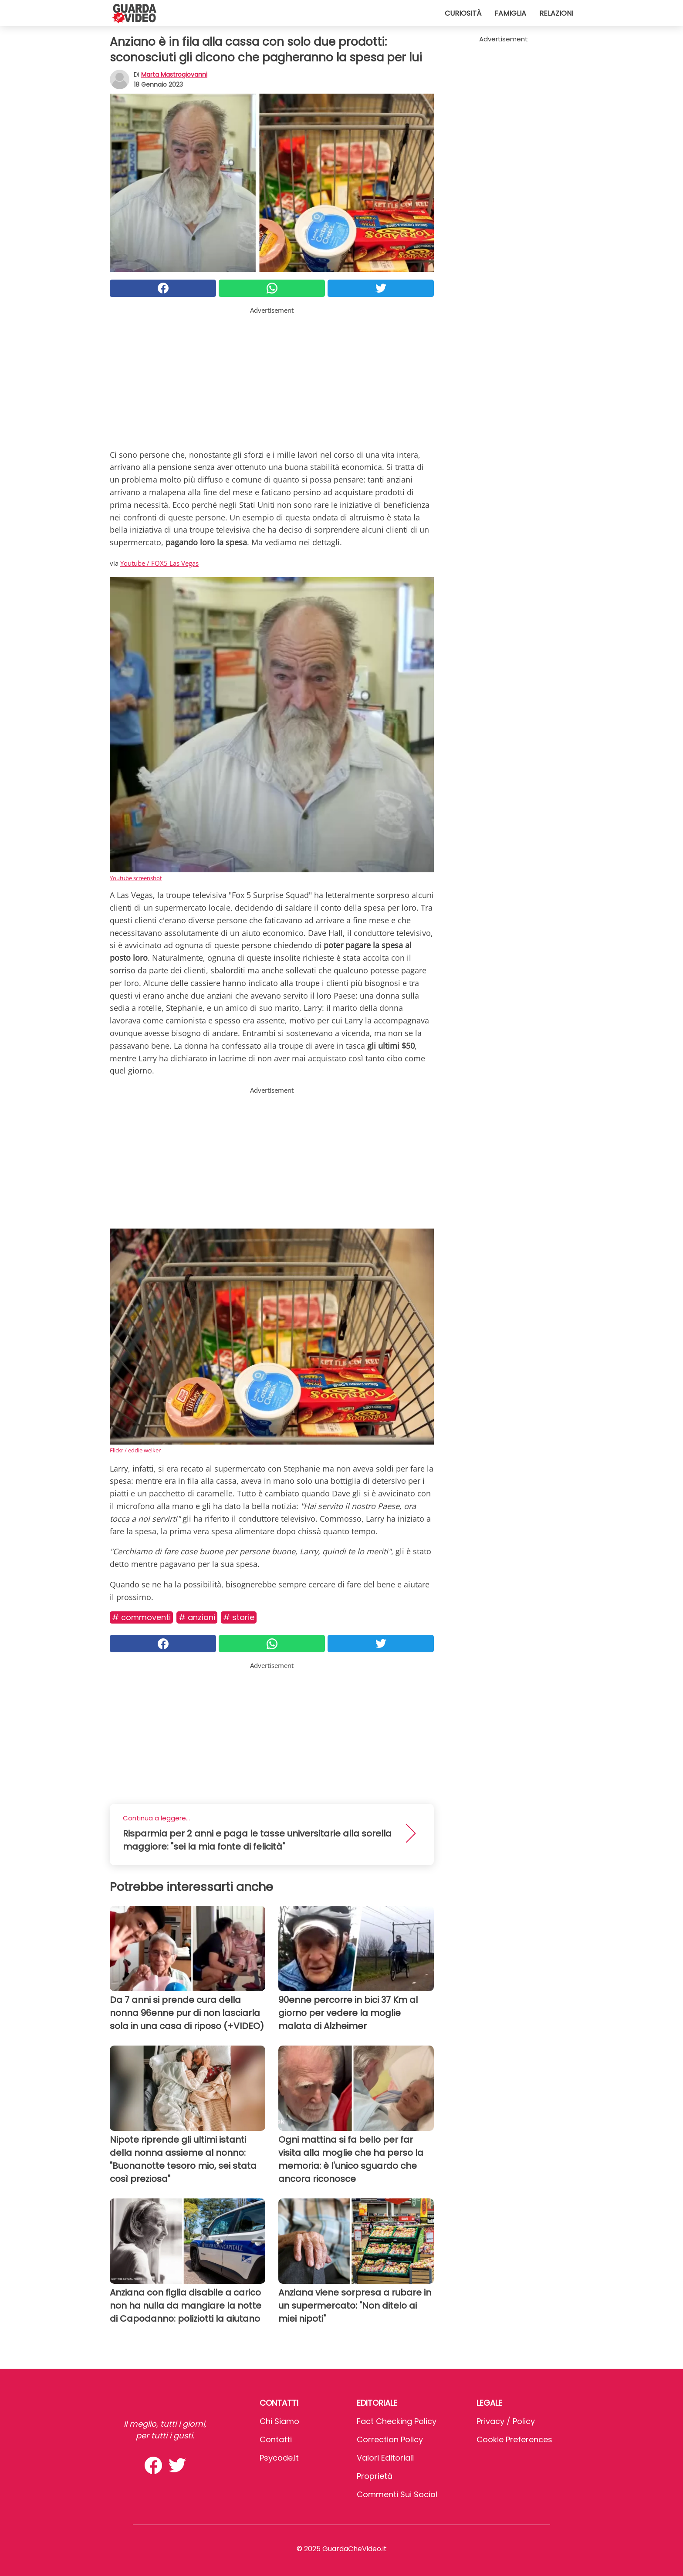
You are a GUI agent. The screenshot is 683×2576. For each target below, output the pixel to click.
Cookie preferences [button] (514, 2439)
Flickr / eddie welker (135, 1450)
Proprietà (374, 2476)
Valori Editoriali (385, 2457)
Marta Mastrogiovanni (174, 74)
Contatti (276, 2439)
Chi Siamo (279, 2421)
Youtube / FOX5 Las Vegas (159, 563)
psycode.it (279, 2457)
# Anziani (197, 1617)
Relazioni (556, 13)
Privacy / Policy (506, 2421)
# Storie (238, 1617)
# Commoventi (141, 1617)
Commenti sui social (397, 2494)
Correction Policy (390, 2439)
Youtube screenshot (136, 878)
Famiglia (510, 13)
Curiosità (463, 13)
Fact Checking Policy (396, 2421)
